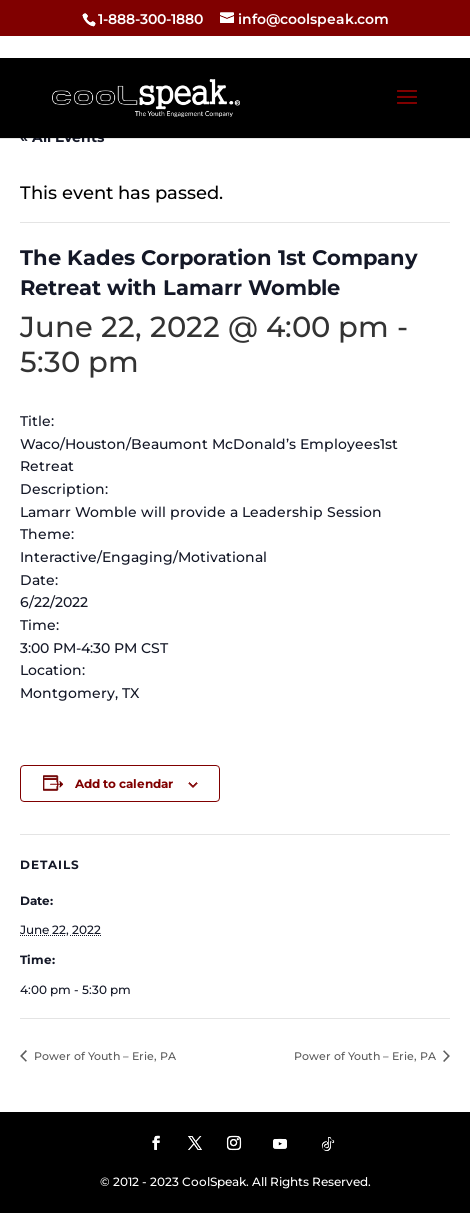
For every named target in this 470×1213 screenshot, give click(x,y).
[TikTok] (328, 1144)
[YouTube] (280, 1144)
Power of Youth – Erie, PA (103, 1056)
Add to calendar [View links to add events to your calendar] (124, 783)
